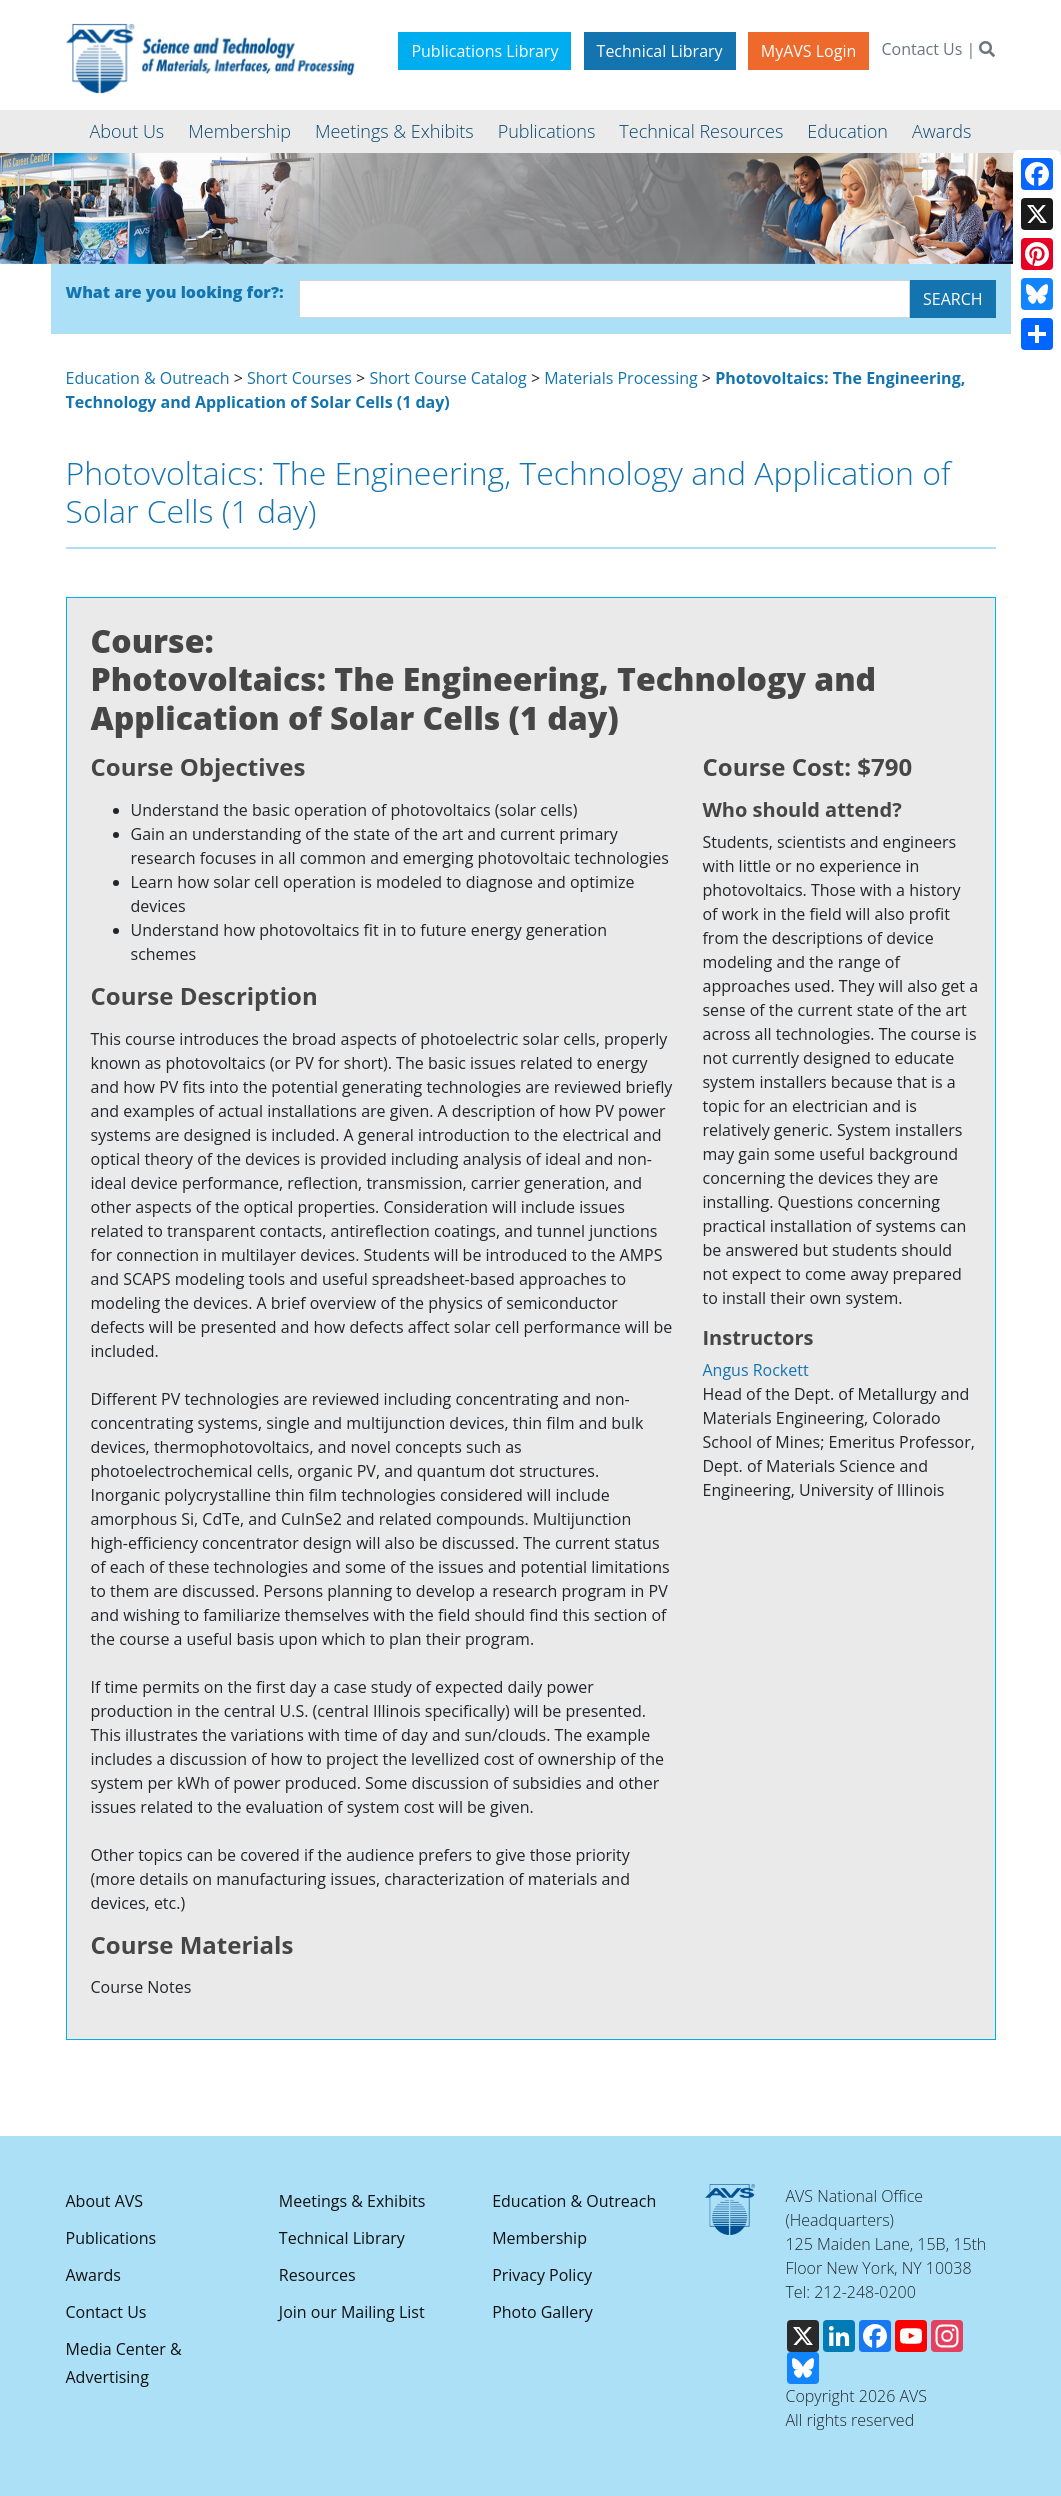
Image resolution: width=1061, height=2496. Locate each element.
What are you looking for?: (175, 292)
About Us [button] (127, 131)
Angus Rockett (755, 1370)
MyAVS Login (809, 51)
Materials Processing (620, 378)
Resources (317, 2275)
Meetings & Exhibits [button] (394, 131)
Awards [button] (941, 131)
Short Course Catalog (447, 378)
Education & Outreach (148, 378)
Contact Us (921, 49)
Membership (539, 2238)
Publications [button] (547, 131)
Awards (93, 2275)
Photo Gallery (542, 2312)
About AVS (105, 2201)
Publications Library (484, 51)
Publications (111, 2238)
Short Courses (299, 378)
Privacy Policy (542, 2275)
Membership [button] (239, 131)
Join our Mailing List (352, 2312)
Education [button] (847, 131)
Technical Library (660, 51)
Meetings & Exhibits (352, 2201)
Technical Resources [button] (701, 131)
